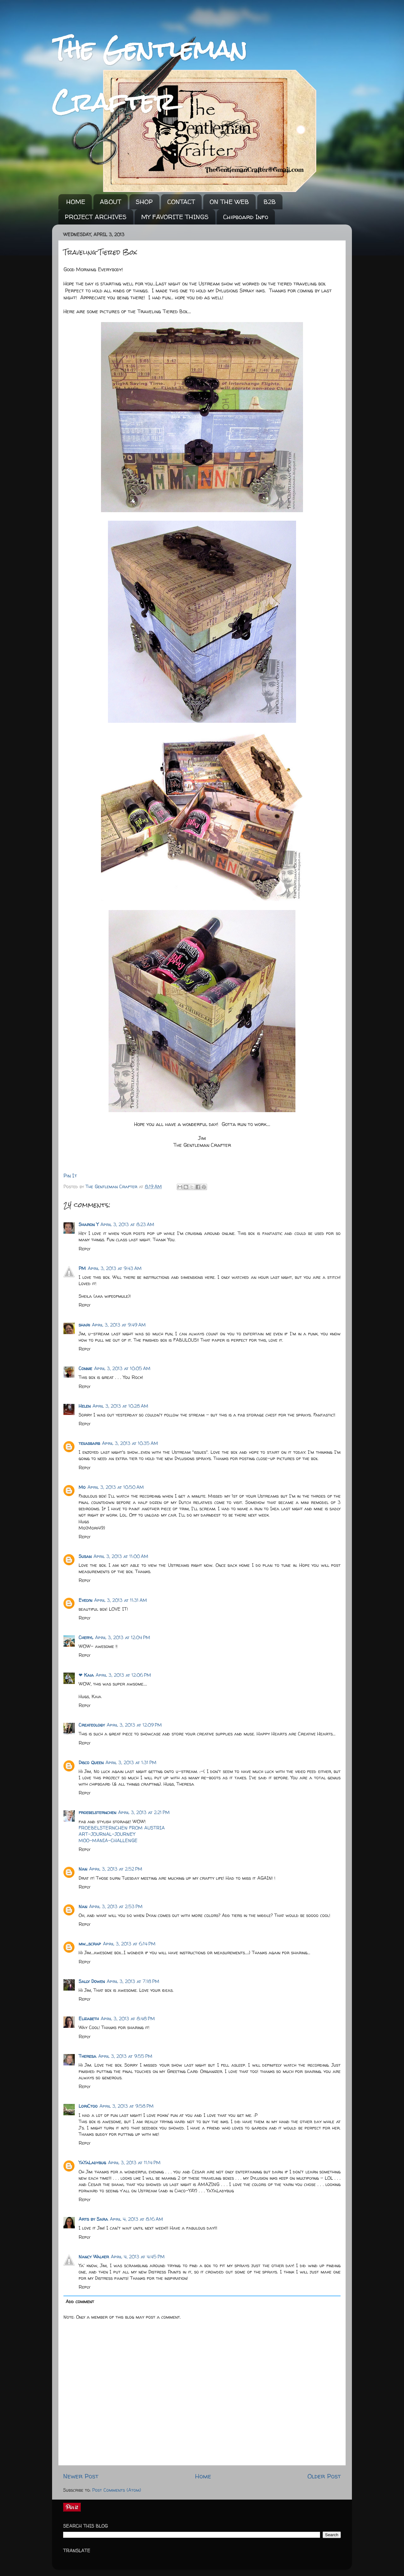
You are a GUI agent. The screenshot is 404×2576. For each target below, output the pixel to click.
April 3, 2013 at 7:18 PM (133, 1981)
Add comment (80, 2301)
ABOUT (110, 201)
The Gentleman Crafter (112, 1186)
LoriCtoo (88, 2106)
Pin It (70, 1175)
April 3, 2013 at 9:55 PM (125, 2056)
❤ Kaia (86, 1675)
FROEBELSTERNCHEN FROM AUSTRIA (122, 1828)
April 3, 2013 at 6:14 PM (129, 1944)
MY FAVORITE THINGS (175, 217)
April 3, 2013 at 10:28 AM (120, 1406)
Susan (85, 1556)
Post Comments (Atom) (116, 2490)
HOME (75, 201)
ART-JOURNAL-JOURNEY (107, 1834)
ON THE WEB (229, 201)
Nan (83, 1869)
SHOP (144, 201)
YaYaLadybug (92, 2163)
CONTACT (181, 201)
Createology (92, 1725)
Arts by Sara (93, 2219)
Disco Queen (91, 1762)
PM (82, 1268)
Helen (85, 1406)
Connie (85, 1368)
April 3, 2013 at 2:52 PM (115, 1869)
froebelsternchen (97, 1812)
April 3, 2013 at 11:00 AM (120, 1556)
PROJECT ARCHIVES (96, 217)
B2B (270, 201)
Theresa (87, 2056)
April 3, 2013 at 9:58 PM (126, 2106)
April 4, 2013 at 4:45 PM (138, 2257)
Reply (84, 1249)
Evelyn (85, 1600)
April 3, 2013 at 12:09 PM (134, 1725)
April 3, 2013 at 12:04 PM (122, 1637)
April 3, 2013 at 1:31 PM (131, 1762)
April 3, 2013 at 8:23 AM (127, 1224)
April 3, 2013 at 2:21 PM (144, 1812)
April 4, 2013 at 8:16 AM (136, 2219)
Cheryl (86, 1637)
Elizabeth (89, 2019)
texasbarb (89, 1443)
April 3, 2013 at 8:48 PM (128, 2019)
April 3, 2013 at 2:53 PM (116, 1906)
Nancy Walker (94, 2257)
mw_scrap (90, 1944)
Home (203, 2476)
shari (84, 1325)
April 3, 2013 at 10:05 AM (122, 1368)
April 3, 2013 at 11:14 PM (134, 2163)
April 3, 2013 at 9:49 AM (119, 1325)
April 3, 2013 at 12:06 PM (123, 1675)
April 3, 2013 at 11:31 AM (120, 1600)
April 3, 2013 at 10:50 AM (115, 1487)
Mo (82, 1487)
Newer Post (80, 2476)
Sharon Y (88, 1224)
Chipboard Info (245, 217)
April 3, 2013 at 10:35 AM (130, 1443)
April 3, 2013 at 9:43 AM (115, 1268)
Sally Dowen (92, 1981)
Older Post (324, 2476)
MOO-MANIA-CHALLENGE (108, 1840)
